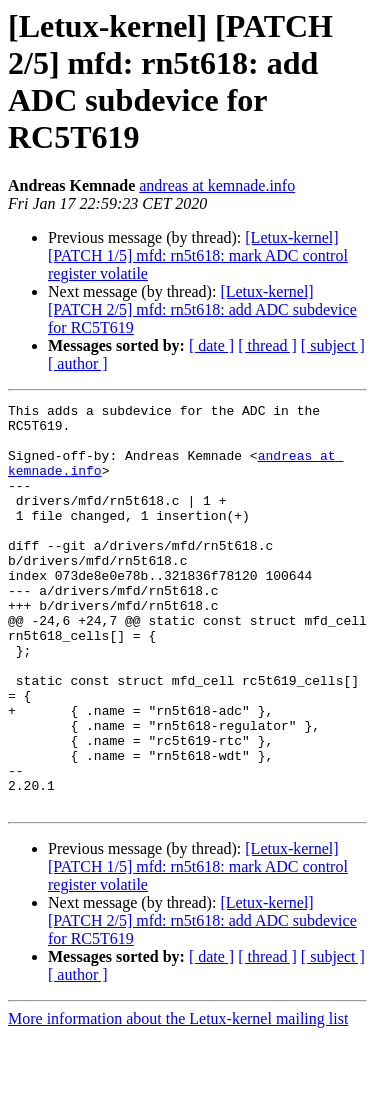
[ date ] (211, 345)
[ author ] (78, 363)
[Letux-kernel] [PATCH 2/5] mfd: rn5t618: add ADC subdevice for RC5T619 (202, 309)
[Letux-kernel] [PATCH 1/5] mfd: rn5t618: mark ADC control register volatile (198, 255)
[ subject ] (333, 345)
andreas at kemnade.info (217, 185)
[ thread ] (267, 345)
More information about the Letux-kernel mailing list (178, 1099)
